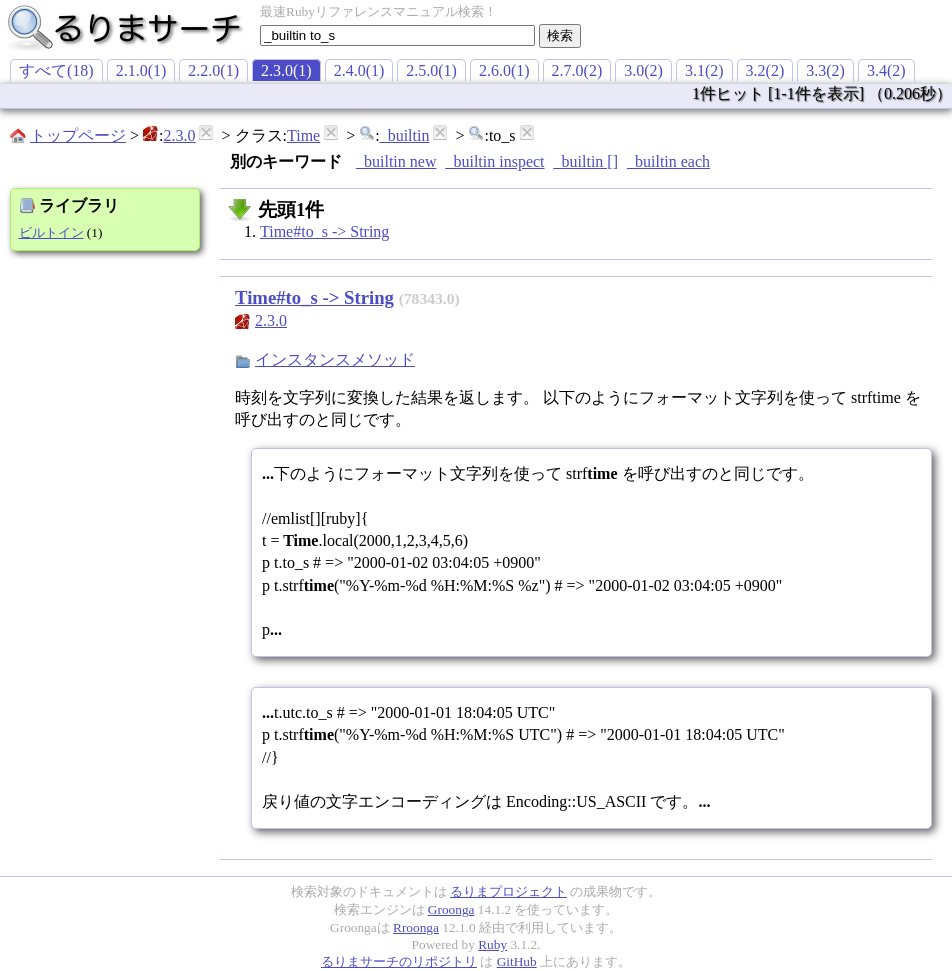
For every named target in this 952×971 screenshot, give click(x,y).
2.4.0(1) (359, 70)
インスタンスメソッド (335, 359)
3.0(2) (643, 70)
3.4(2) (886, 70)
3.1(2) (704, 70)
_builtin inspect (494, 161)
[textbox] (397, 35)
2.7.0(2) (577, 70)
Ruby (492, 944)
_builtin (405, 135)
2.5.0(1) (431, 70)
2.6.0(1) (504, 70)
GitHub (517, 961)
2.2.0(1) (213, 70)
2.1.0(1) (141, 70)
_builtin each (668, 161)
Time (303, 135)
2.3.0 (179, 135)
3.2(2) (765, 70)
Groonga (451, 909)
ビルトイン (51, 232)
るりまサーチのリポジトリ (399, 961)
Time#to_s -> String (324, 231)
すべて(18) (56, 70)
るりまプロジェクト (508, 891)
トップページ (78, 135)
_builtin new (396, 161)
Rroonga (416, 927)
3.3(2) (825, 70)
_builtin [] (586, 161)
